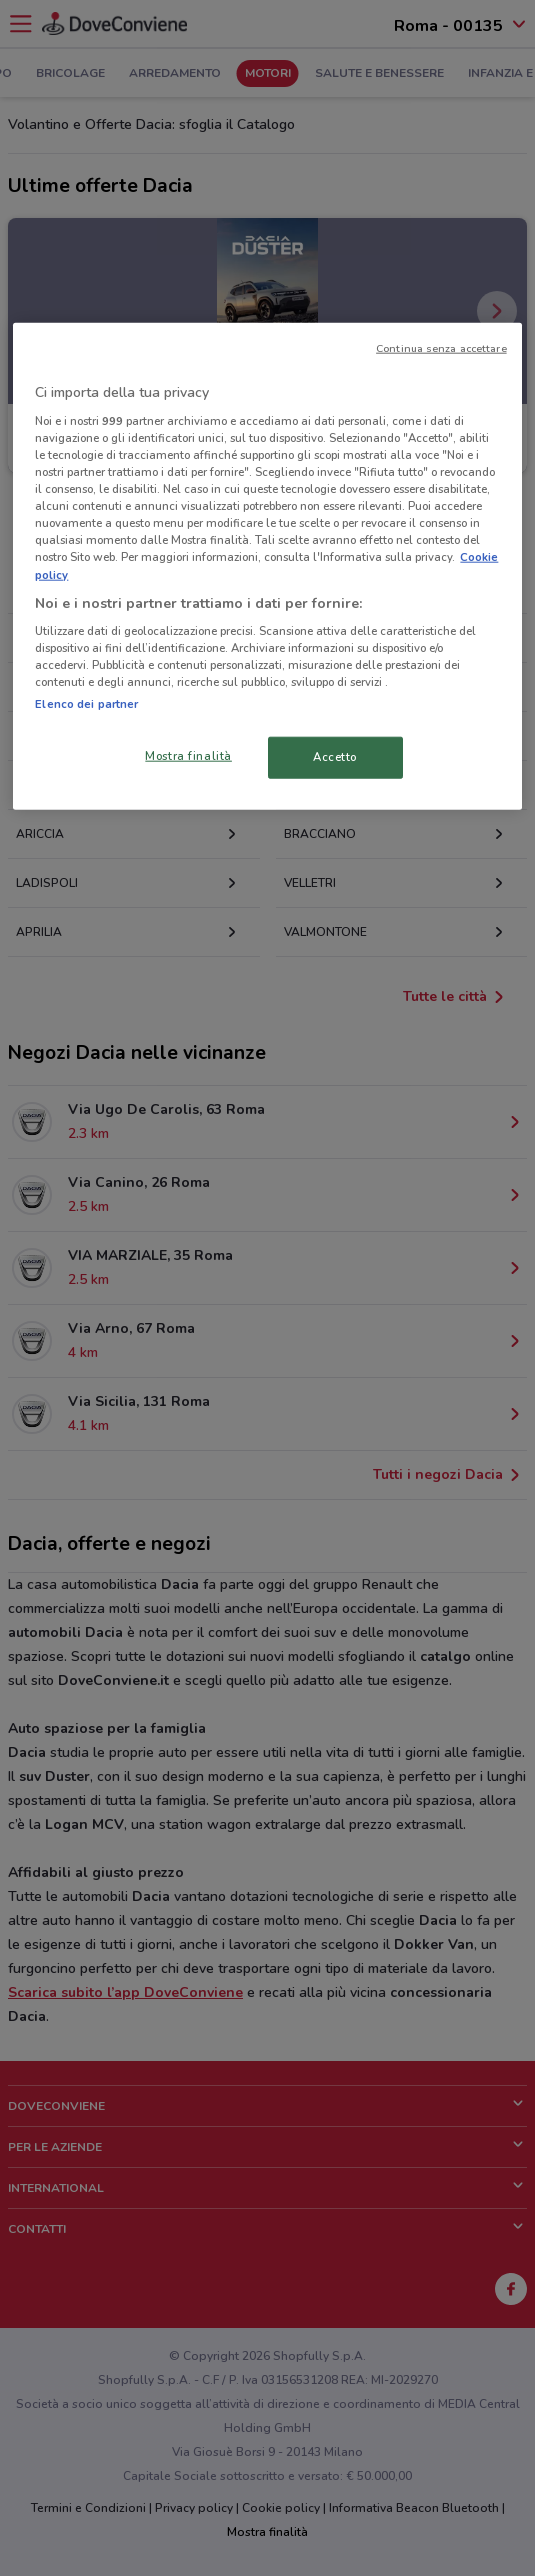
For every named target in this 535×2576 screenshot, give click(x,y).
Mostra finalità (188, 756)
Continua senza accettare (441, 348)
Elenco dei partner (86, 704)
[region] (267, 566)
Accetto (335, 757)
